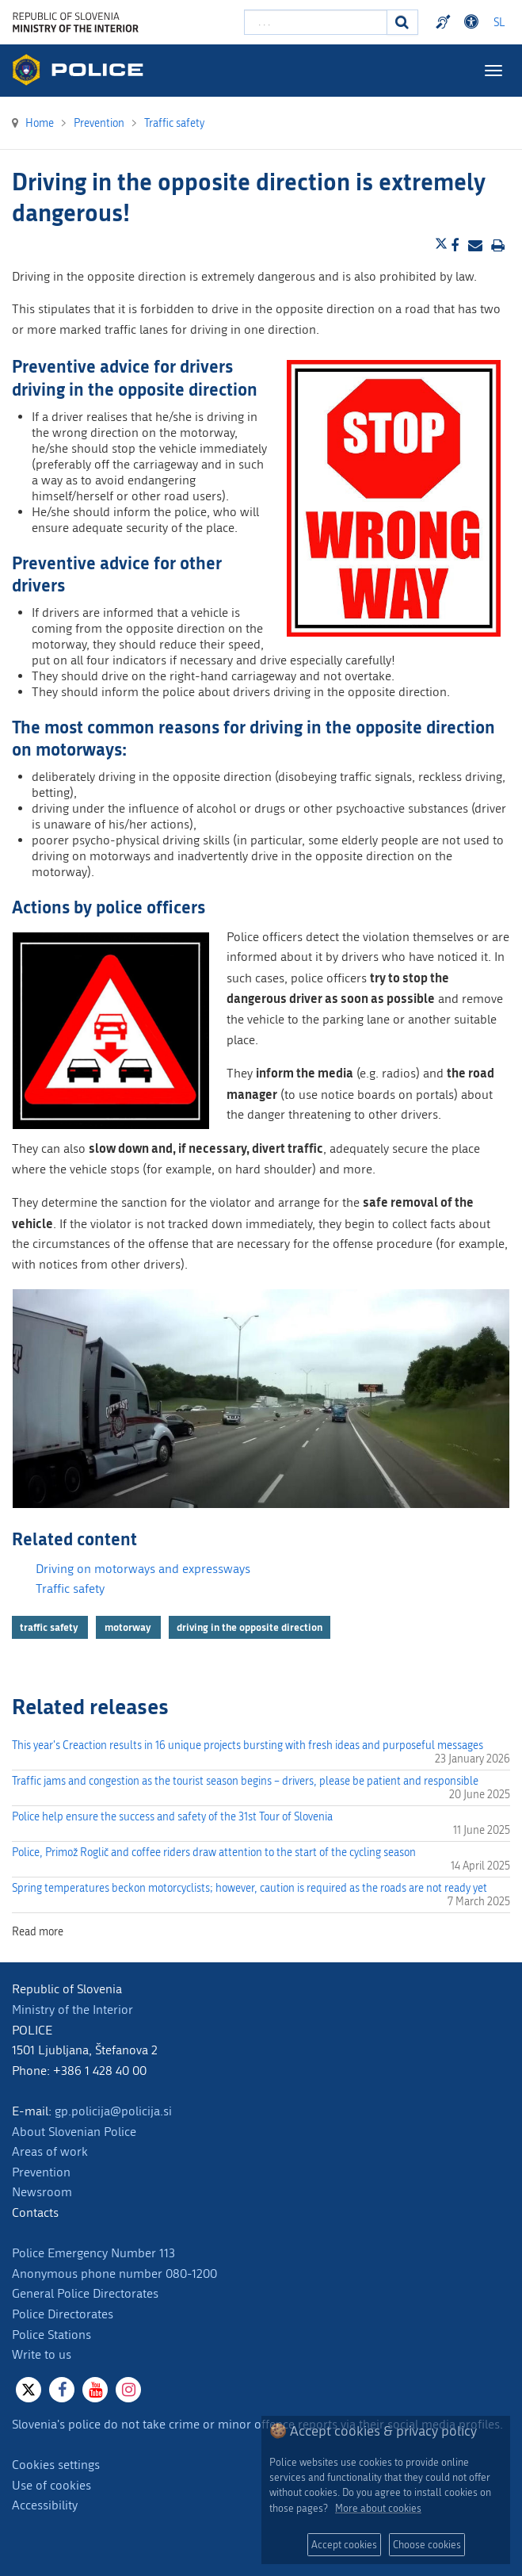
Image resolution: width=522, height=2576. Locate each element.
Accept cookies (344, 2545)
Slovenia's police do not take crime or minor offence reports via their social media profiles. (257, 2424)
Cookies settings (56, 2464)
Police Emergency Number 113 (93, 2252)
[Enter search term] (315, 22)
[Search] (402, 22)
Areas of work (50, 2151)
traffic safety (50, 1627)
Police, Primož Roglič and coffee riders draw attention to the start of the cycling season (214, 1852)
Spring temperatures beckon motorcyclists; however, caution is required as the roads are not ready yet (249, 1888)
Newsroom (42, 2191)
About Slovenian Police (74, 2131)
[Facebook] (61, 2389)
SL (499, 22)
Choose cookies (427, 2545)
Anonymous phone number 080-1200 (114, 2273)
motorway (129, 1627)
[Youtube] (95, 2389)
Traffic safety (70, 1588)
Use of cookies (51, 2485)
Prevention (41, 2172)
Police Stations (51, 2334)
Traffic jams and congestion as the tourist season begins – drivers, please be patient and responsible (245, 1781)
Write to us (41, 2354)
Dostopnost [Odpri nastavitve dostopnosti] (473, 22)
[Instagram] (128, 2389)
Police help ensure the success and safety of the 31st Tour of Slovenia (172, 1817)
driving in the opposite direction (249, 1627)
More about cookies (378, 2508)
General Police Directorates (85, 2293)
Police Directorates (62, 2313)
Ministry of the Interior (72, 2009)
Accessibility (45, 2505)
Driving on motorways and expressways (143, 1568)
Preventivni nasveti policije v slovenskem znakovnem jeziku (445, 22)
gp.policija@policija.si (113, 2111)
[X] (28, 2389)
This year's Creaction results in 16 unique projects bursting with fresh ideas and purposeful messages (247, 1745)
